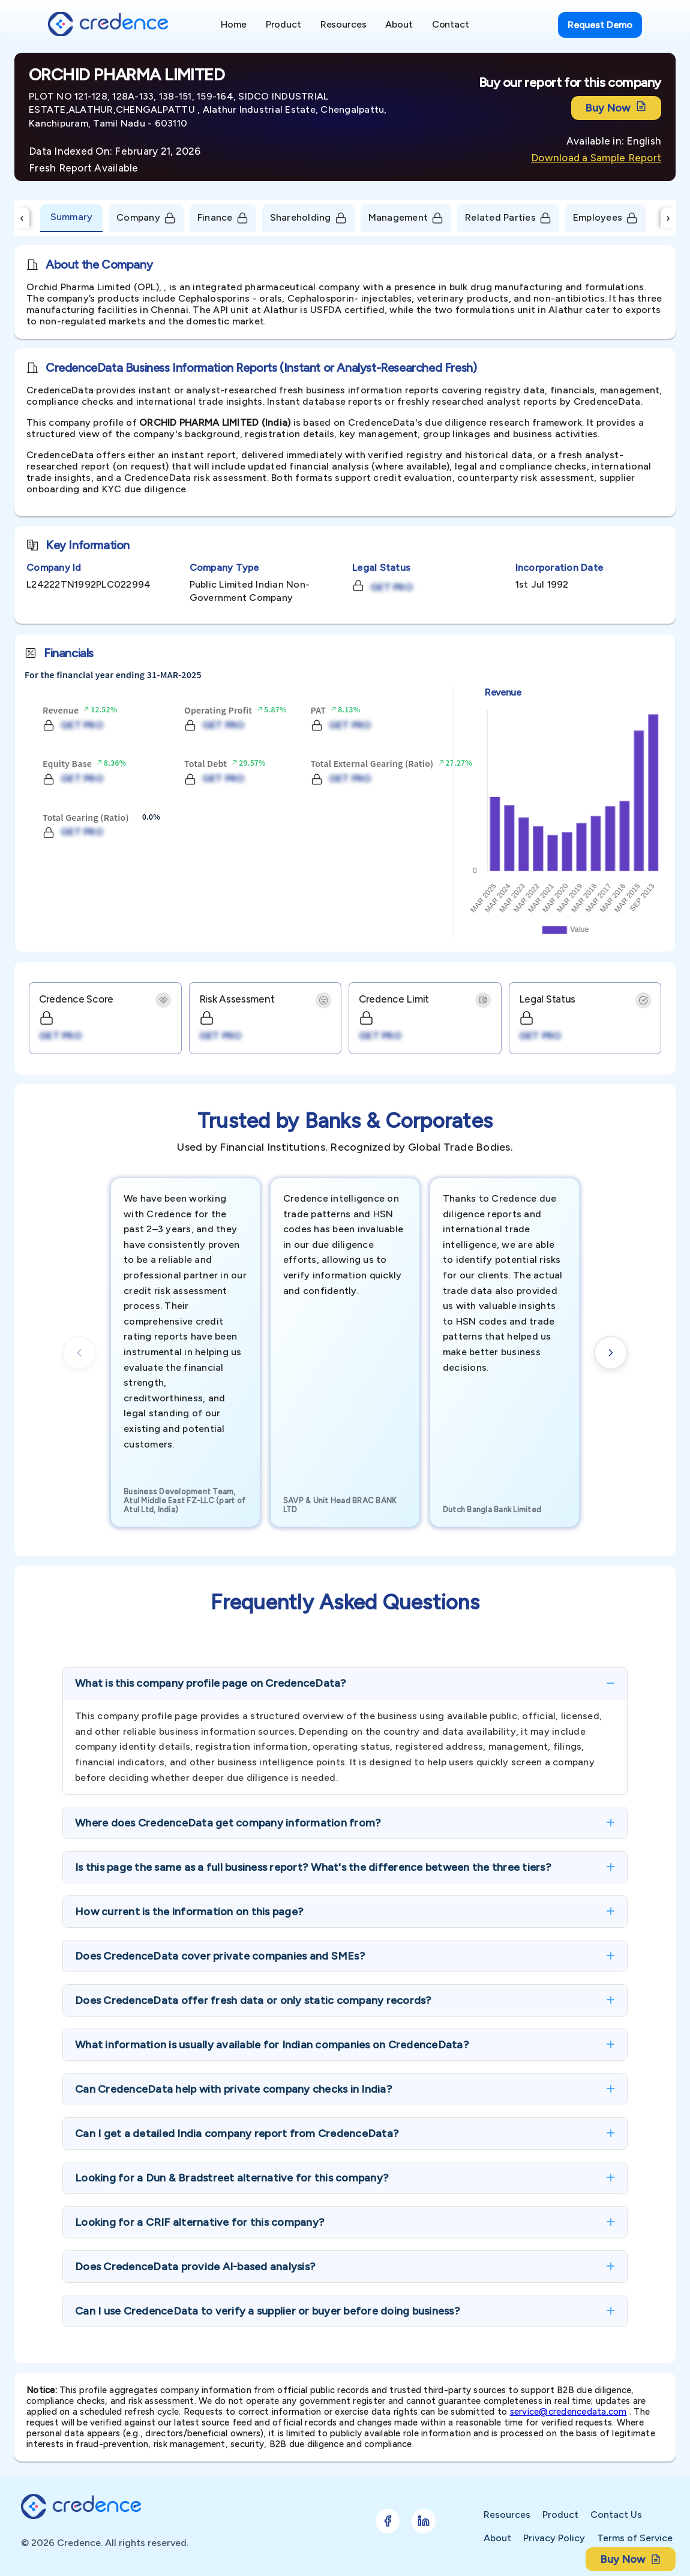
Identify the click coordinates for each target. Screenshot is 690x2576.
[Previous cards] (79, 1353)
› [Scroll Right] (668, 218)
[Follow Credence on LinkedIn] (424, 2521)
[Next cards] (611, 1353)
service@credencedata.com (568, 2411)
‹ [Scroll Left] (22, 218)
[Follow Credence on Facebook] (388, 2521)
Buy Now (616, 107)
